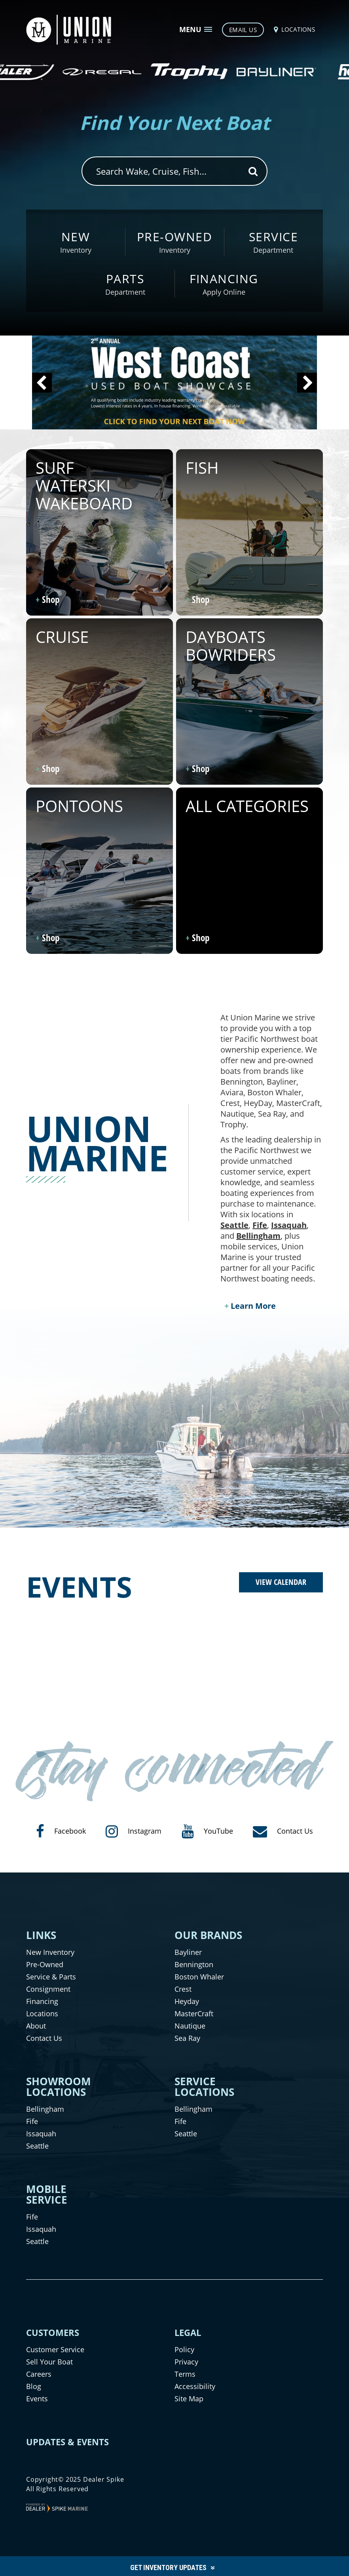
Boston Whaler (199, 1976)
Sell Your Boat (49, 2361)
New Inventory (50, 1952)
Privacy (186, 2361)
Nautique (189, 2026)
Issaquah (289, 1225)
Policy (184, 2349)
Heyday (186, 2001)
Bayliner (188, 1952)
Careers (38, 2374)
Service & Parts (51, 1976)
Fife (259, 1225)
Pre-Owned (44, 1964)
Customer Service (55, 2349)
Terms (184, 2374)
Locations (42, 2013)
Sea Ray (187, 2038)
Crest (183, 1989)
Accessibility (194, 2386)
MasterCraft (193, 2013)
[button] (42, 383)
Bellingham (258, 1235)
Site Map (188, 2398)
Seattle (234, 1225)
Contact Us (44, 2038)
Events (37, 2398)
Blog (33, 2386)
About (36, 2026)
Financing (42, 2001)
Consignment (48, 1989)
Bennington (193, 1964)
